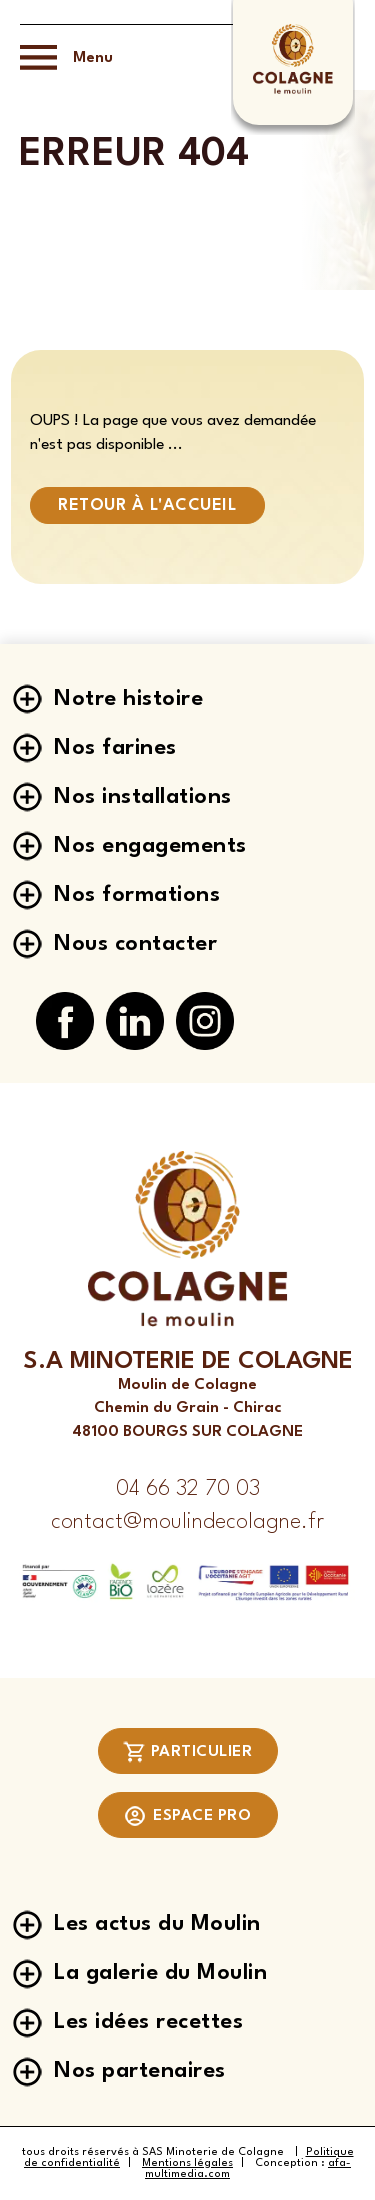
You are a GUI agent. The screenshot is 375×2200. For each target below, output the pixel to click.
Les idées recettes (148, 2022)
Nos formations (137, 895)
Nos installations (143, 797)
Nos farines (115, 748)
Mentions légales (187, 2163)
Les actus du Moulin (157, 1924)
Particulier (188, 1752)
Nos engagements (150, 846)
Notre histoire (128, 699)
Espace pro (187, 1816)
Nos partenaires (140, 2071)
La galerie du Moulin (160, 1973)
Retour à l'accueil (147, 505)
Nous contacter (135, 944)
